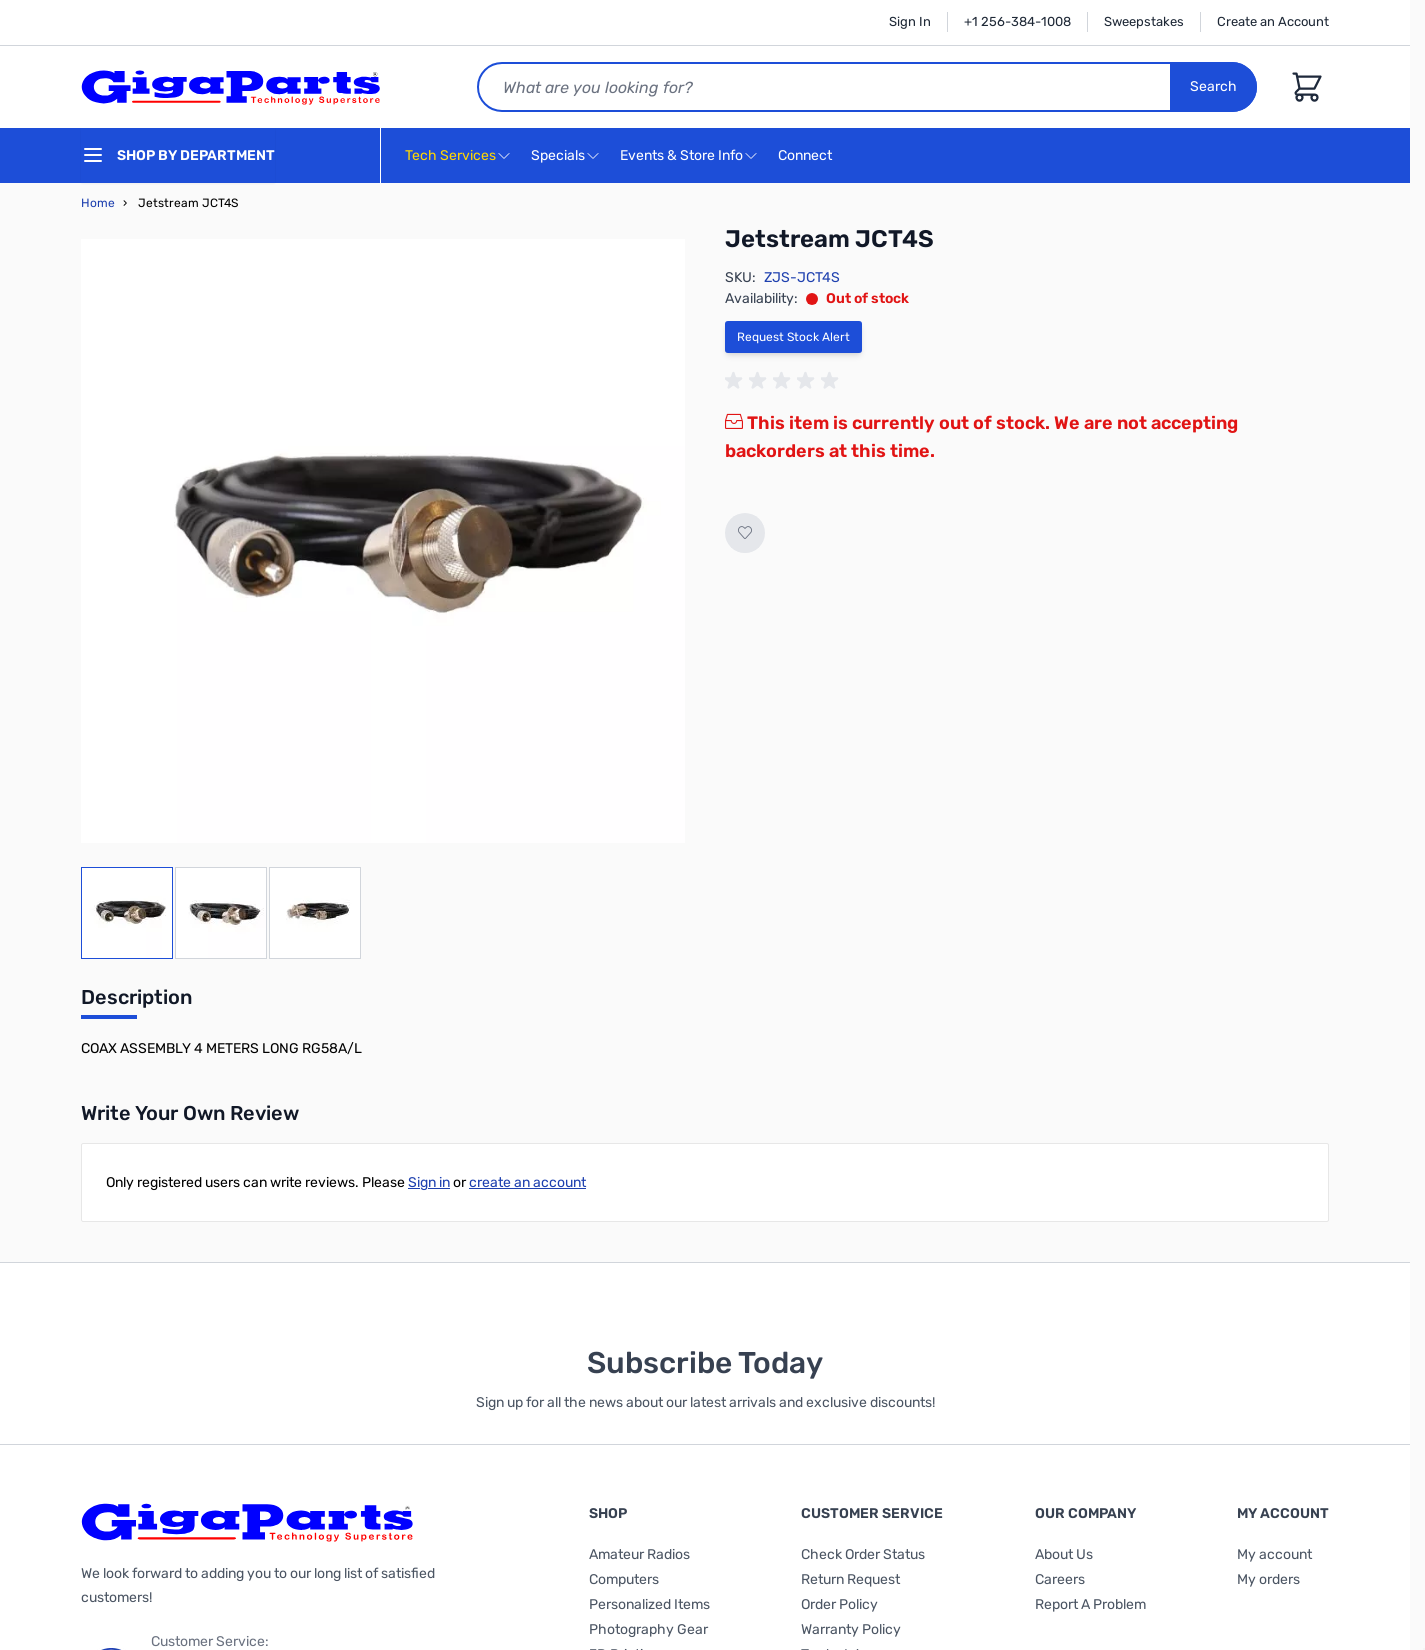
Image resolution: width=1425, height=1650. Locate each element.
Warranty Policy (851, 1629)
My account (1274, 1554)
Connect (807, 156)
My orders (1268, 1579)
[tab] (136, 1003)
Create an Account (1273, 21)
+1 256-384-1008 (1017, 21)
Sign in (429, 1182)
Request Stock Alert (793, 337)
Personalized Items (649, 1604)
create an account (527, 1182)
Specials (558, 155)
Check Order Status (863, 1554)
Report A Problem (1090, 1604)
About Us (1064, 1554)
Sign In (910, 21)
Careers (1060, 1579)
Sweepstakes (1144, 21)
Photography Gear (648, 1629)
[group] (785, 381)
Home (98, 203)
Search (1213, 86)
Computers (624, 1579)
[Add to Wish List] (745, 533)
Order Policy (839, 1604)
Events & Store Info (681, 155)
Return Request (850, 1579)
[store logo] (231, 87)
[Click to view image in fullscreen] (383, 541)
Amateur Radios (639, 1554)
